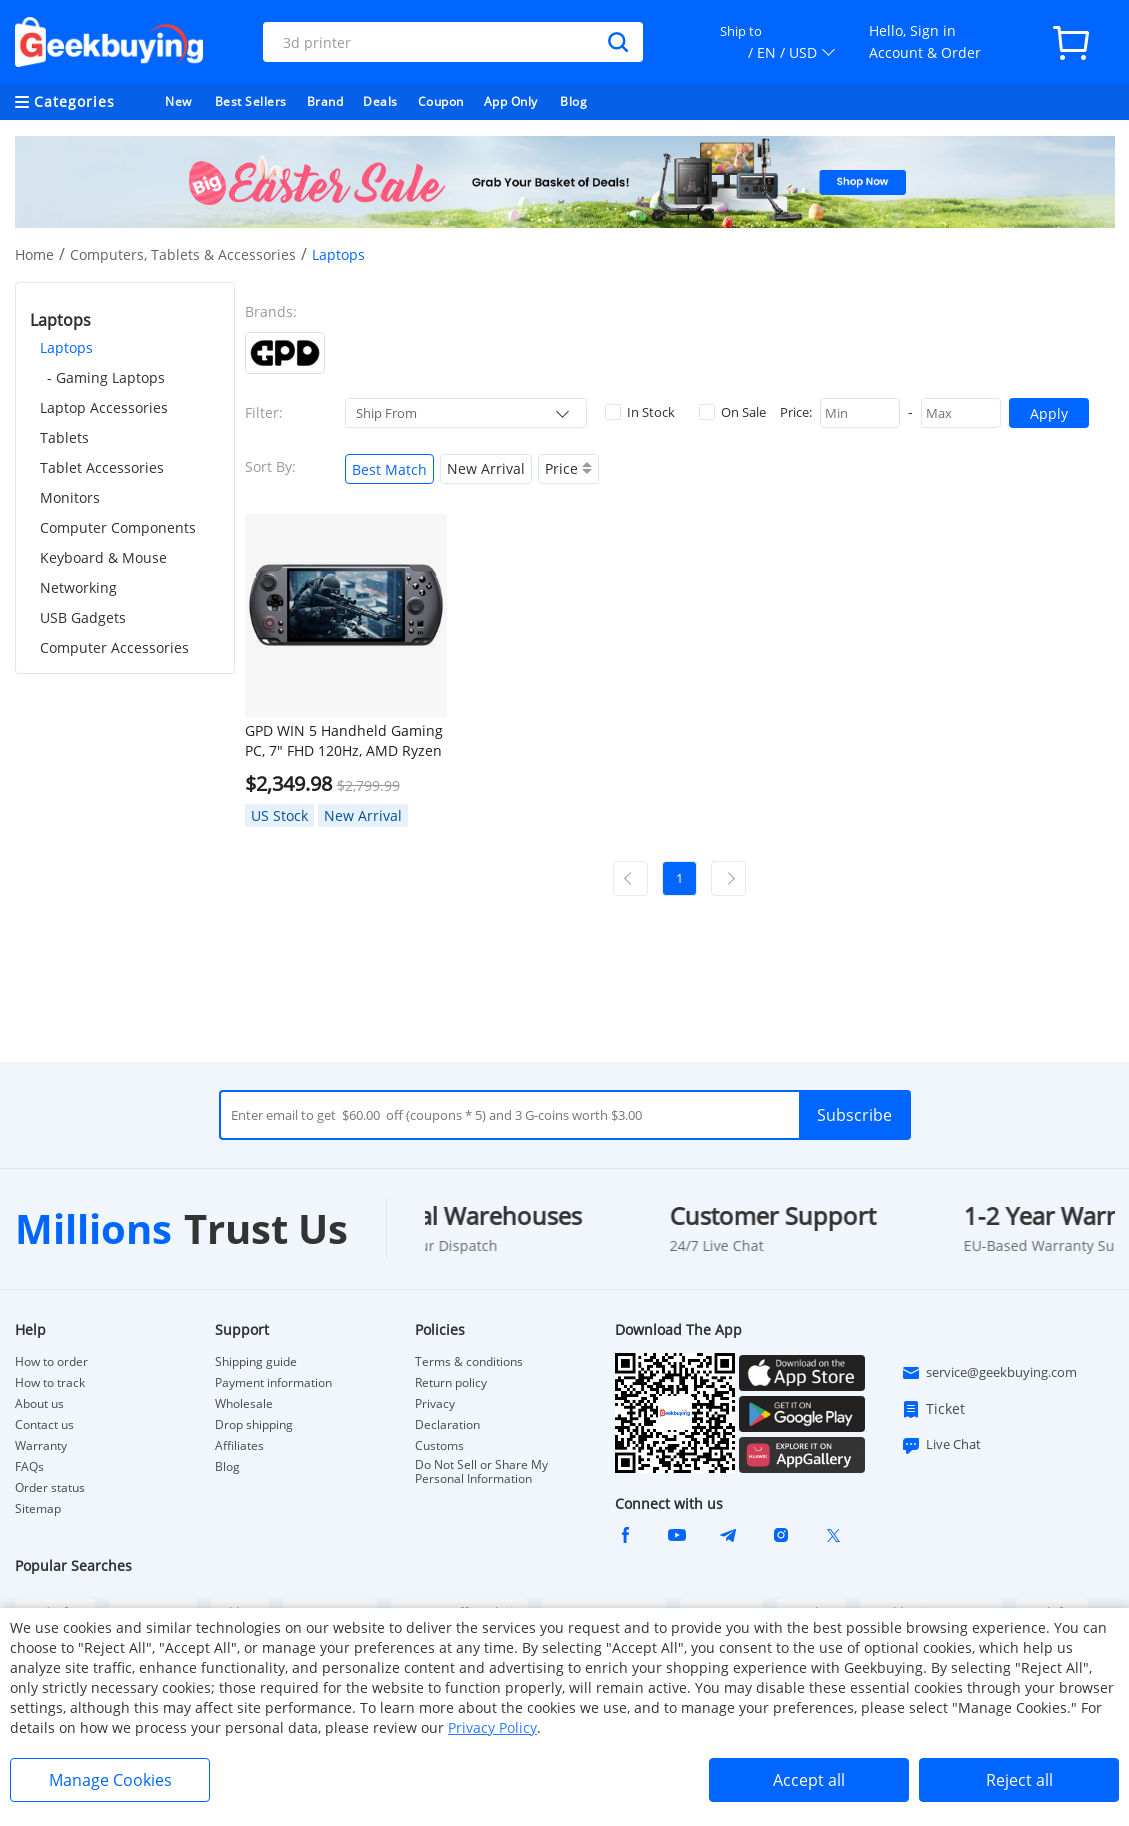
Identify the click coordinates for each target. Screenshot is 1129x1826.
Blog (573, 101)
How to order (51, 1362)
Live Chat (941, 1445)
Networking (78, 587)
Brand (325, 101)
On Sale (732, 412)
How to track (50, 1383)
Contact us (44, 1425)
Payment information (273, 1383)
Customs (439, 1446)
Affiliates (239, 1446)
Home (34, 254)
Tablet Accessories (102, 467)
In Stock (640, 412)
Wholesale (244, 1404)
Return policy (451, 1383)
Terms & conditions (469, 1362)
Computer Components (118, 527)
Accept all (809, 1780)
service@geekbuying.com (989, 1373)
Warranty (41, 1446)
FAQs (29, 1467)
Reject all (1019, 1780)
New (178, 101)
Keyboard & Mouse (103, 557)
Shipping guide (256, 1362)
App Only (511, 101)
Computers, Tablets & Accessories (183, 254)
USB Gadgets (83, 617)
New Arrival (486, 468)
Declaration (447, 1425)
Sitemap (38, 1508)
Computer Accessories (114, 647)
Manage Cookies (110, 1780)
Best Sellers (251, 101)
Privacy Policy (492, 1727)
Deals (380, 101)
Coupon (441, 101)
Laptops (66, 347)
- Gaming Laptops (106, 377)
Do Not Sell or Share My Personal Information (481, 1472)
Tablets (64, 437)
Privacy (435, 1404)
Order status (50, 1488)
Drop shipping (254, 1425)
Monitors (70, 497)
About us (39, 1404)
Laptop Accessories (104, 407)
